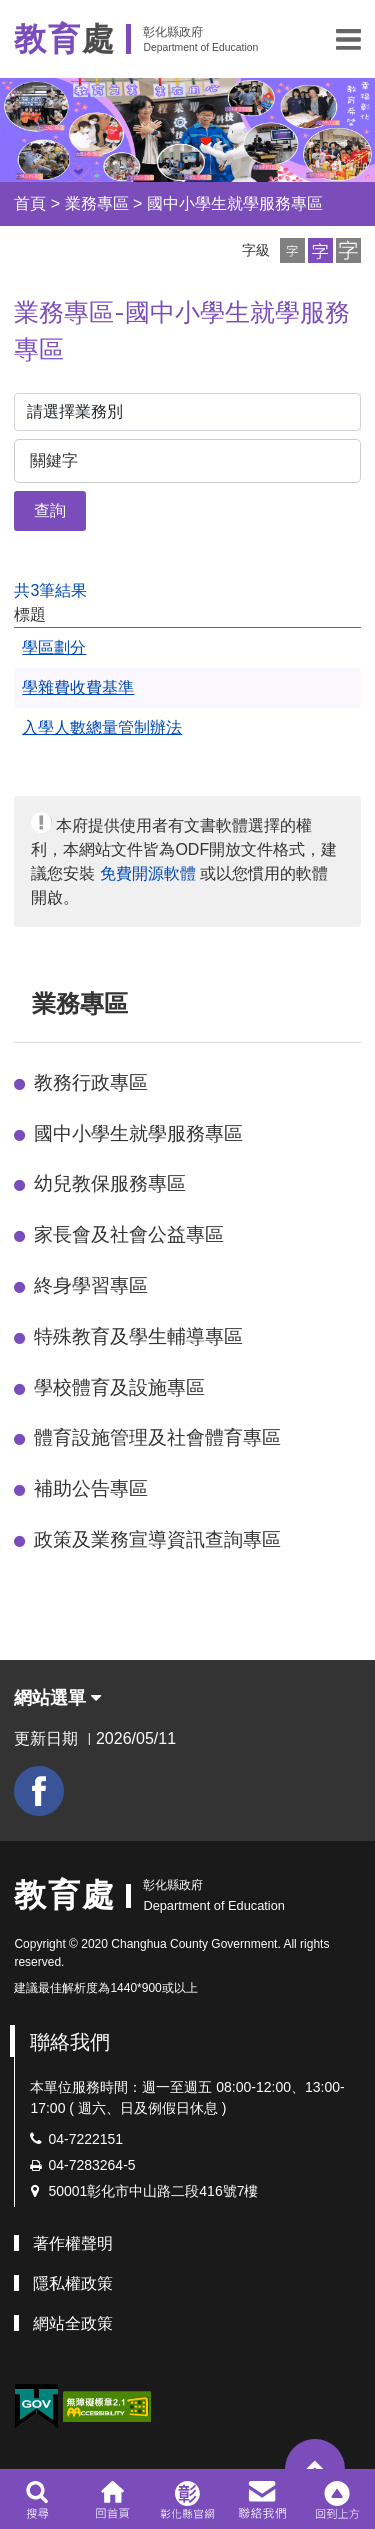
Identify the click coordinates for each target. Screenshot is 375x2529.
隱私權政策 (73, 2283)
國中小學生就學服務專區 (235, 203)
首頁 (30, 203)
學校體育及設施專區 (119, 1387)
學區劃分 (54, 647)
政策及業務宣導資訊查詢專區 (157, 1539)
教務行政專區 (91, 1082)
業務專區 (97, 203)
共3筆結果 (50, 590)
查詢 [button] (50, 510)
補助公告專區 (91, 1488)
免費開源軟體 (148, 873)
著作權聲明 (73, 2243)
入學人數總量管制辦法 (102, 727)
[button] (348, 39)
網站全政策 (73, 2323)
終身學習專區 (91, 1285)
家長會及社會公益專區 (129, 1234)
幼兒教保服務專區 (110, 1183)
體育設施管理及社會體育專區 (157, 1437)
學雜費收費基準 (78, 687)
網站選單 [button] (57, 1698)
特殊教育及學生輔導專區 (138, 1336)
